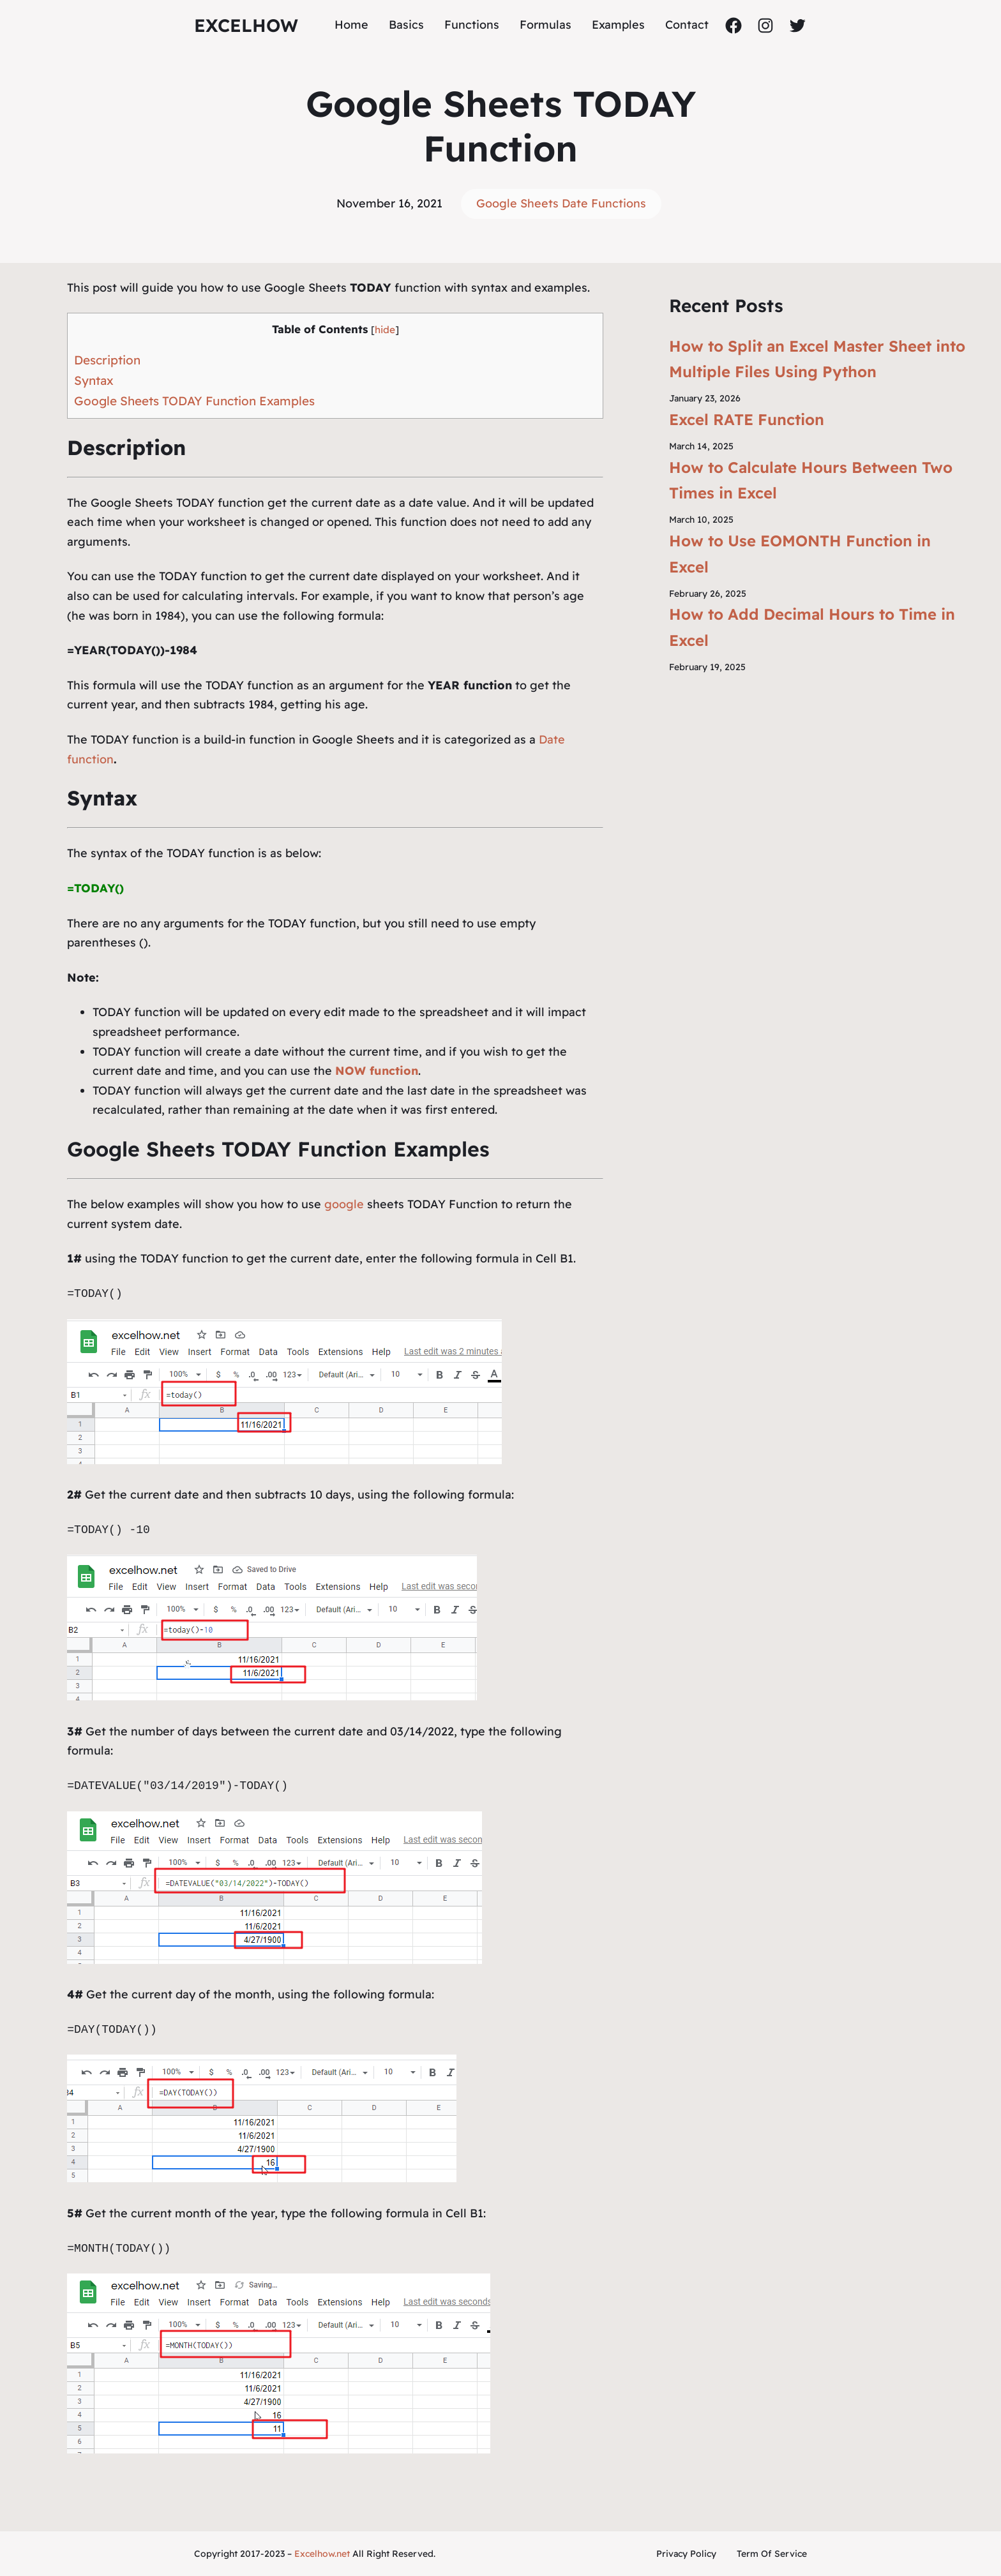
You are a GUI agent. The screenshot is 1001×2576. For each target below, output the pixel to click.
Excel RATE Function (746, 419)
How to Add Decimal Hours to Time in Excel (812, 627)
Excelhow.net (322, 2553)
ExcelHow (246, 25)
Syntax (94, 380)
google (344, 1204)
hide (385, 330)
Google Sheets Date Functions (561, 203)
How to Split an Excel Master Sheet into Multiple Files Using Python (817, 359)
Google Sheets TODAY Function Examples (194, 400)
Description (107, 360)
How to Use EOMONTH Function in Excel (800, 553)
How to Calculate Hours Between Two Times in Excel (810, 480)
